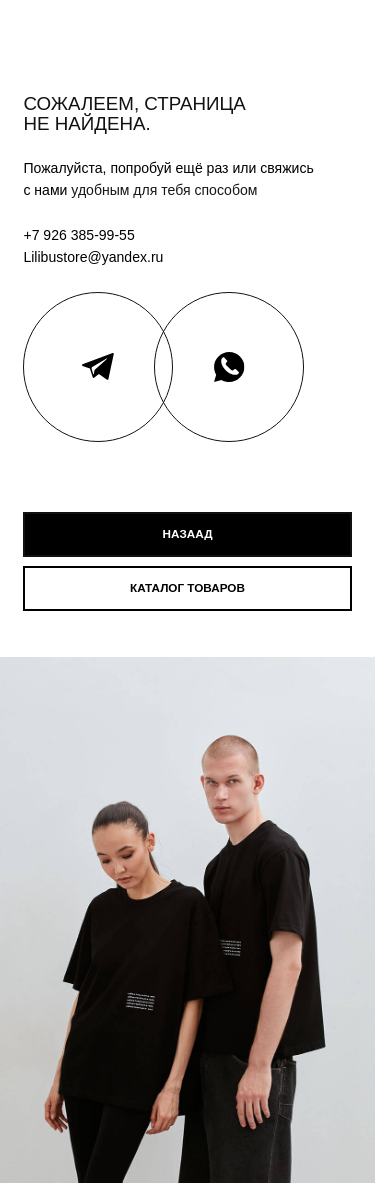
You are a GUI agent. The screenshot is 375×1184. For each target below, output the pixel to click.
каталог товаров (187, 587)
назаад (188, 533)
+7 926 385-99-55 (78, 235)
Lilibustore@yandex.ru (93, 257)
